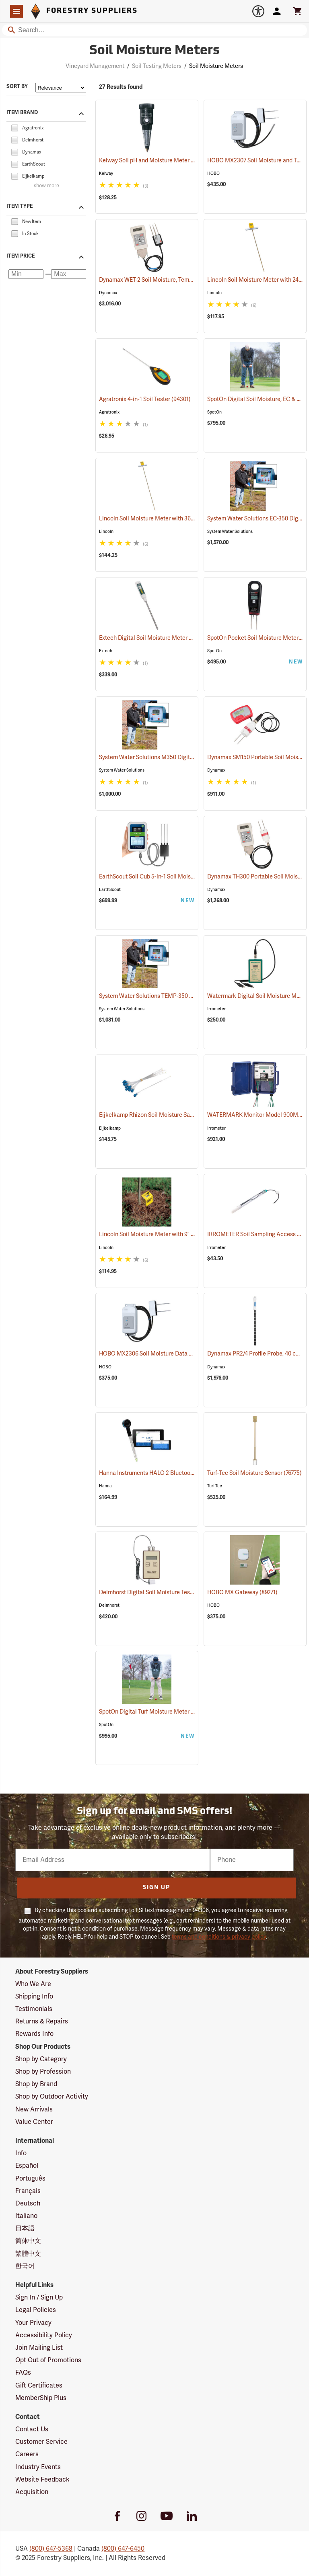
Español (26, 2166)
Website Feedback (42, 2480)
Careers (27, 2454)
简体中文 (28, 2241)
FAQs (23, 2373)
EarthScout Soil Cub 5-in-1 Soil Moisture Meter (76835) (169, 876)
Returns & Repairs (41, 2021)
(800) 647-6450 (122, 2549)
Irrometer (216, 1009)
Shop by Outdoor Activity (51, 2097)
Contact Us (31, 2429)
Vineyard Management (95, 66)
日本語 (25, 2228)
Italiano (26, 2216)
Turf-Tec (214, 1486)
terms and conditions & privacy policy (219, 1936)
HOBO (213, 173)
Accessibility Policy (43, 2335)
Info (21, 2153)
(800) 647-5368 (50, 2549)
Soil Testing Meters (156, 66)
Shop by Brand (36, 2084)
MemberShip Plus (40, 2398)
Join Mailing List (39, 2348)
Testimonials (33, 2009)
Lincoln (214, 292)
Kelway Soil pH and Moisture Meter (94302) (155, 160)
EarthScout (110, 889)
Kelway (106, 173)
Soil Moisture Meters (216, 66)
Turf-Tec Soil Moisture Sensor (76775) (254, 1473)
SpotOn (214, 412)
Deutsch (27, 2203)
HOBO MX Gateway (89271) (242, 1592)
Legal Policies (35, 2310)
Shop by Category (41, 2059)
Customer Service (41, 2442)
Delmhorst (109, 1605)
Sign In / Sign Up (39, 2297)
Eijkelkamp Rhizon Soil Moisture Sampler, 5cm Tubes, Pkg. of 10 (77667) (190, 1115)
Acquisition (31, 2492)
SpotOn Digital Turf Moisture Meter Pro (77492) (159, 1711)
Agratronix (109, 412)
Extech (105, 650)
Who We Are (33, 1984)
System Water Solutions (230, 531)
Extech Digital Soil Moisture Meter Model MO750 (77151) (171, 638)
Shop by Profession (43, 2072)
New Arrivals (34, 2109)
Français (28, 2191)
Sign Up (156, 1888)
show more (46, 185)
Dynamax (108, 292)
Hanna (105, 1486)
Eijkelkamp (110, 1128)
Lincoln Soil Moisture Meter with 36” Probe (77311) (163, 518)
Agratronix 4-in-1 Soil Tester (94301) (145, 399)
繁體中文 (28, 2254)
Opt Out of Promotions (48, 2360)
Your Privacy (33, 2323)
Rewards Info (34, 2034)
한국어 (25, 2266)
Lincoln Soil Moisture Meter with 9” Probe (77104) (162, 1234)
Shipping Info (34, 1996)
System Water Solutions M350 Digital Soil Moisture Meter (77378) (183, 757)
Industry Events (38, 2467)
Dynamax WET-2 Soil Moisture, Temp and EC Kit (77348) (170, 279)
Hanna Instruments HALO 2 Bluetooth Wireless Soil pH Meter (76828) (187, 1473)
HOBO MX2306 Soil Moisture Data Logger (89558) (163, 1353)
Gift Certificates (38, 2385)
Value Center (34, 2122)
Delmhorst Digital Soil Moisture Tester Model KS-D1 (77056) (175, 1592)
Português (30, 2179)
